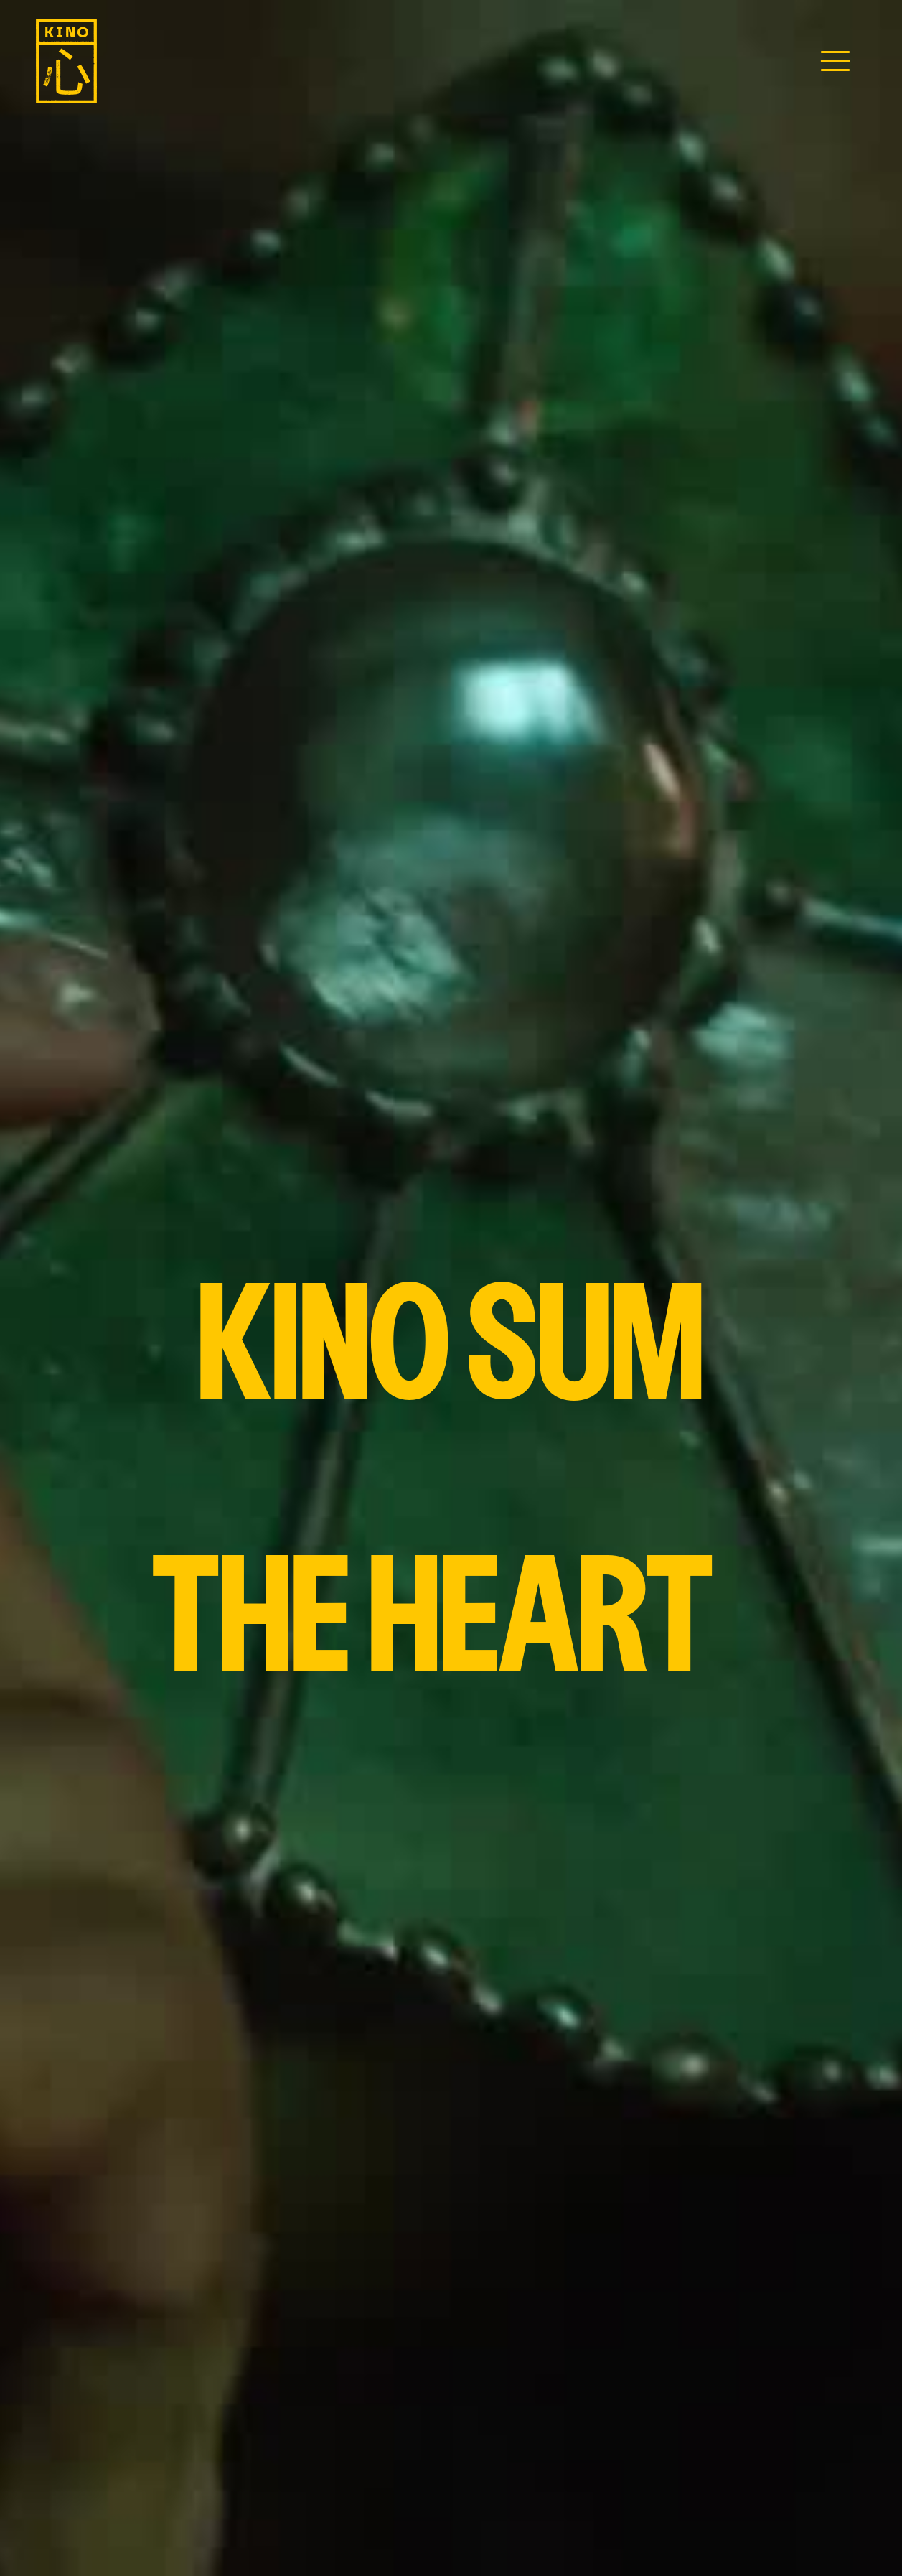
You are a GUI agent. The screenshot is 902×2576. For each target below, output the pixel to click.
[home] (66, 61)
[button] (835, 61)
